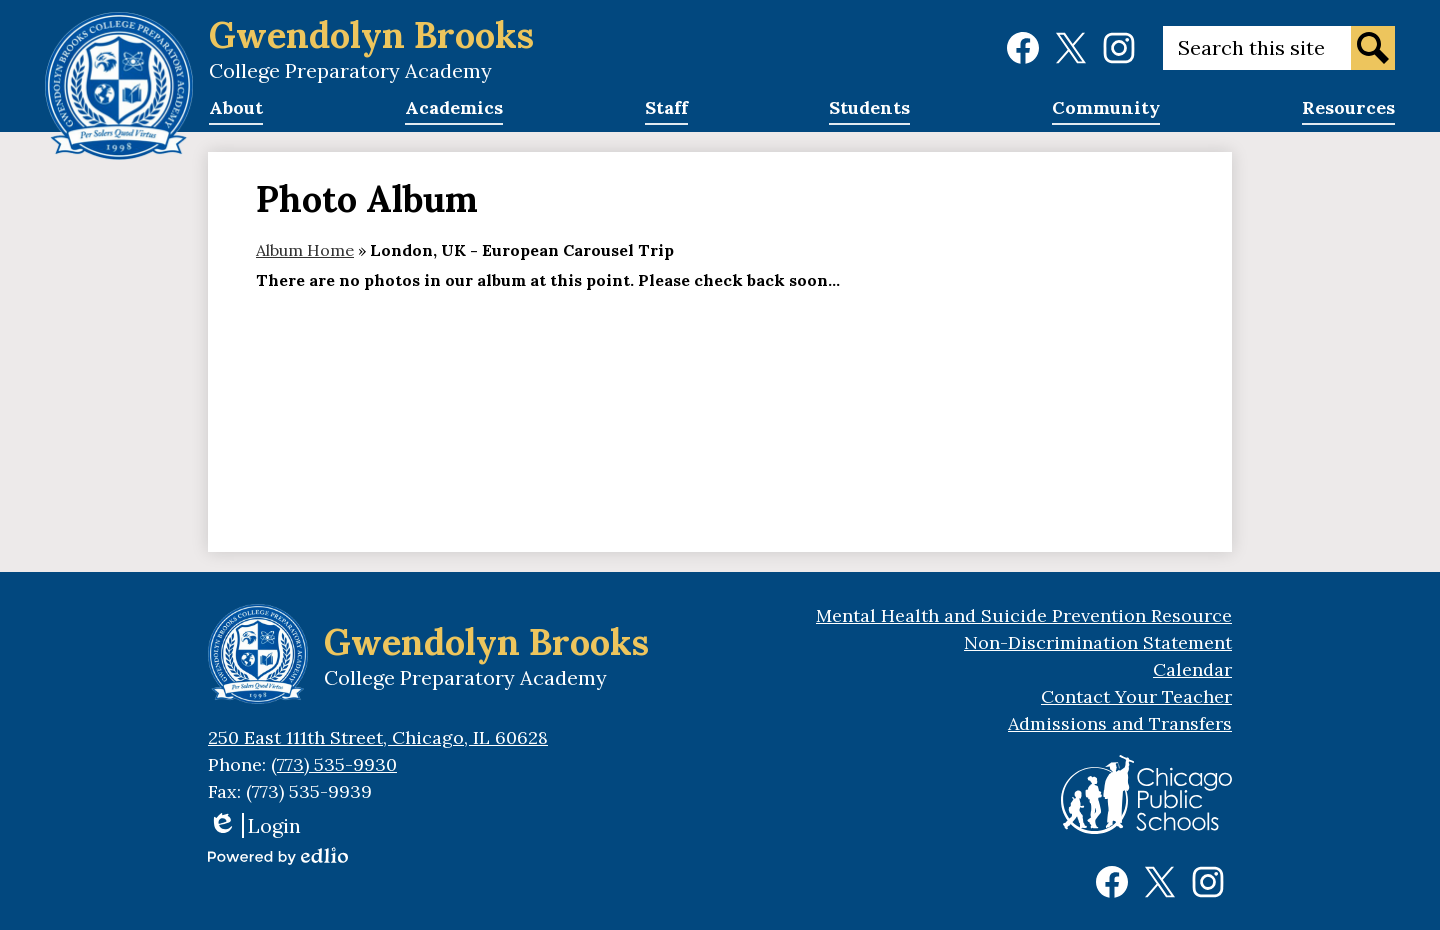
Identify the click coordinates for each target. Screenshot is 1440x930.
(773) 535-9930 (334, 764)
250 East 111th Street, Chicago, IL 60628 (378, 737)
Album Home (305, 250)
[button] (236, 114)
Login (254, 825)
